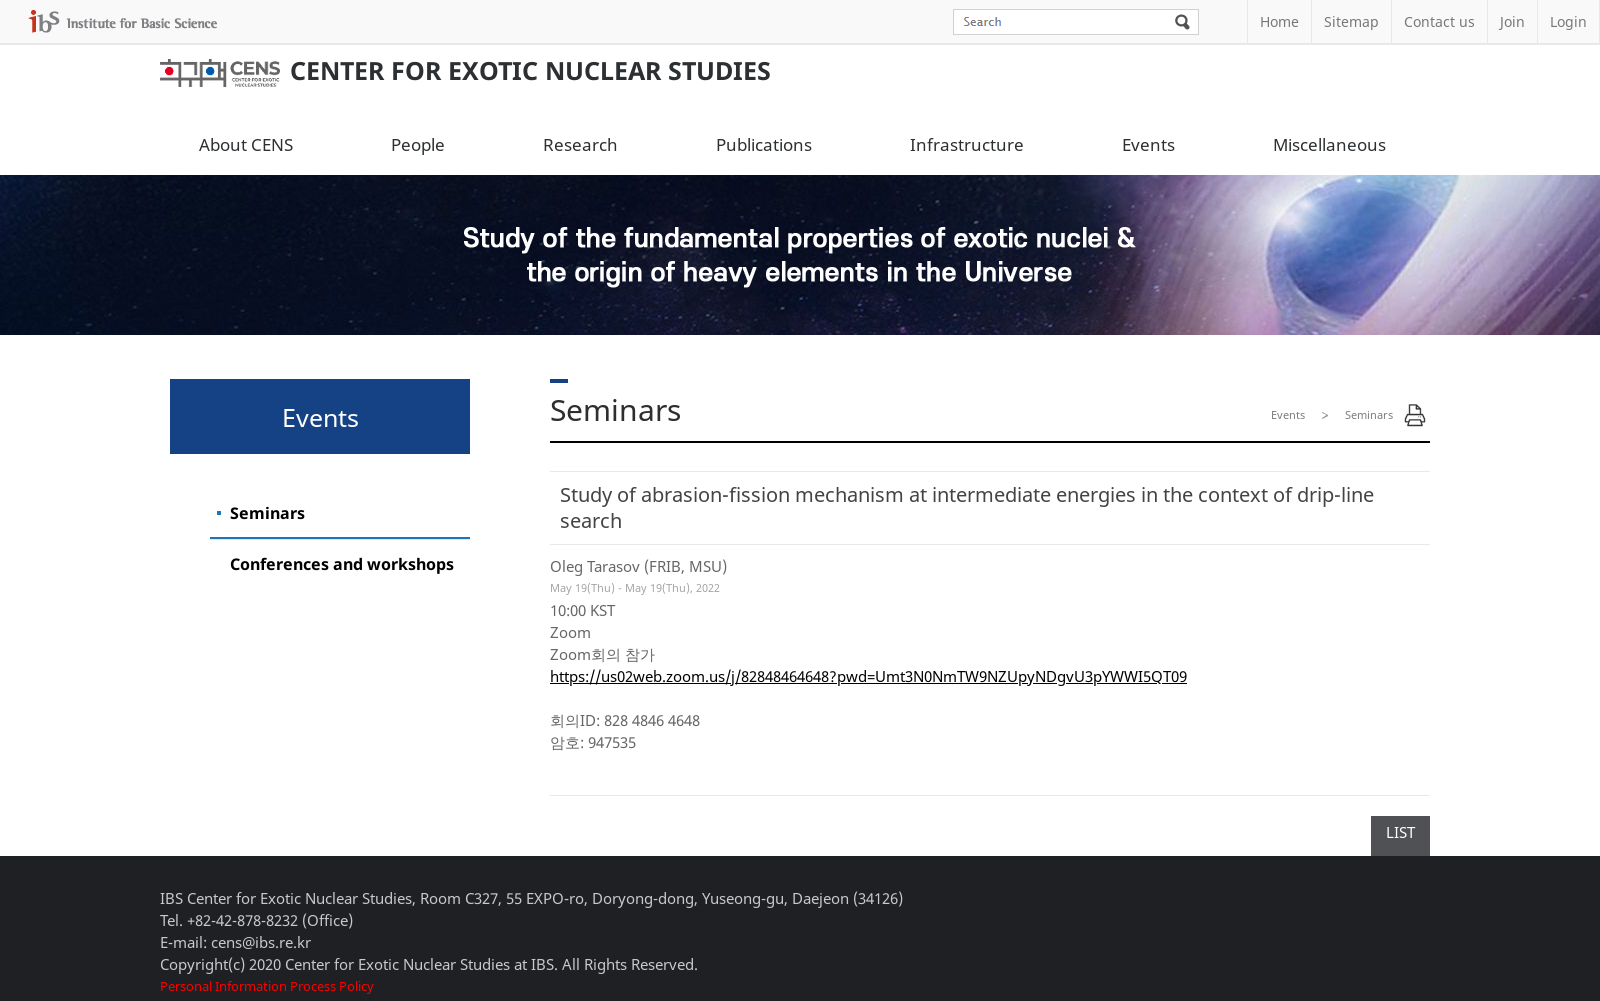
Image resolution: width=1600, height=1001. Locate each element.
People (418, 144)
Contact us (1439, 21)
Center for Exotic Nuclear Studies (465, 70)
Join (1512, 21)
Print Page (1415, 415)
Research (580, 144)
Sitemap (1351, 21)
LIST (1400, 832)
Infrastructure (967, 144)
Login (1568, 21)
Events (1148, 144)
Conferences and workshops (342, 564)
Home (1279, 21)
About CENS (246, 144)
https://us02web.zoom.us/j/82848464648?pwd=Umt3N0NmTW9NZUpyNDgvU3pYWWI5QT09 (868, 676)
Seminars (267, 513)
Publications (764, 144)
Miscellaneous (1329, 144)
